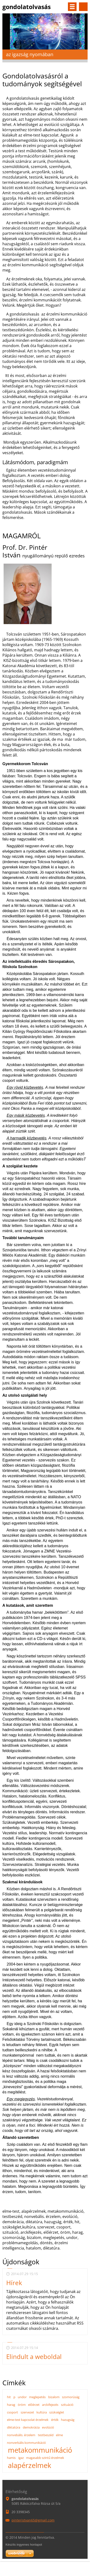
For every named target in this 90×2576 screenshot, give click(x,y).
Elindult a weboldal (34, 2356)
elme (59, 2435)
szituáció (67, 2404)
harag (11, 2404)
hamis (11, 2458)
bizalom (54, 2397)
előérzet (34, 2404)
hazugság (67, 2420)
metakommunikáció (40, 2450)
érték (55, 2420)
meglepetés (37, 2397)
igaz (21, 2458)
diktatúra (13, 2427)
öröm (22, 2404)
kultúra (41, 2412)
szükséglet (56, 2412)
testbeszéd (46, 2435)
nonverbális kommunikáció (26, 2442)
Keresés (83, 6)
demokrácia (31, 2427)
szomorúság (70, 2397)
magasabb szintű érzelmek (45, 2458)
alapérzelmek (29, 2465)
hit (9, 2397)
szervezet (27, 2412)
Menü (72, 6)
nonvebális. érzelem (21, 2435)
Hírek (14, 2282)
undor (22, 2397)
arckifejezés (50, 2404)
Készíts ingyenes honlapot (24, 2544)
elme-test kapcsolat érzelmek (27, 2420)
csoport (12, 2412)
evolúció (48, 2427)
